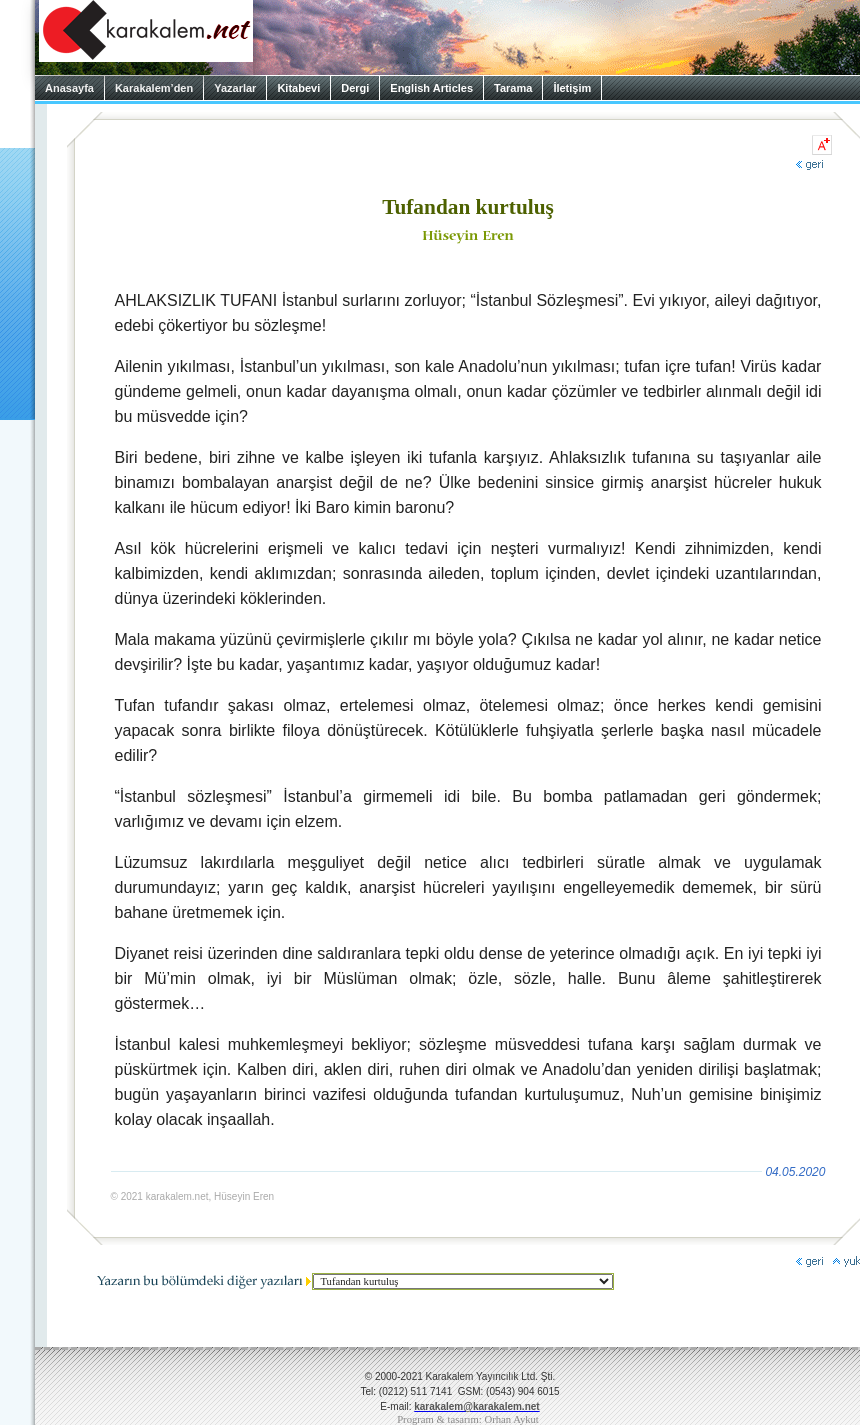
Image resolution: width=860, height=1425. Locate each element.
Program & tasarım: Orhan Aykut (468, 1419)
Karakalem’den (154, 88)
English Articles (431, 88)
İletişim (572, 88)
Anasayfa (69, 88)
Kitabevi (298, 88)
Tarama (513, 88)
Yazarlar (235, 88)
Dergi (355, 88)
